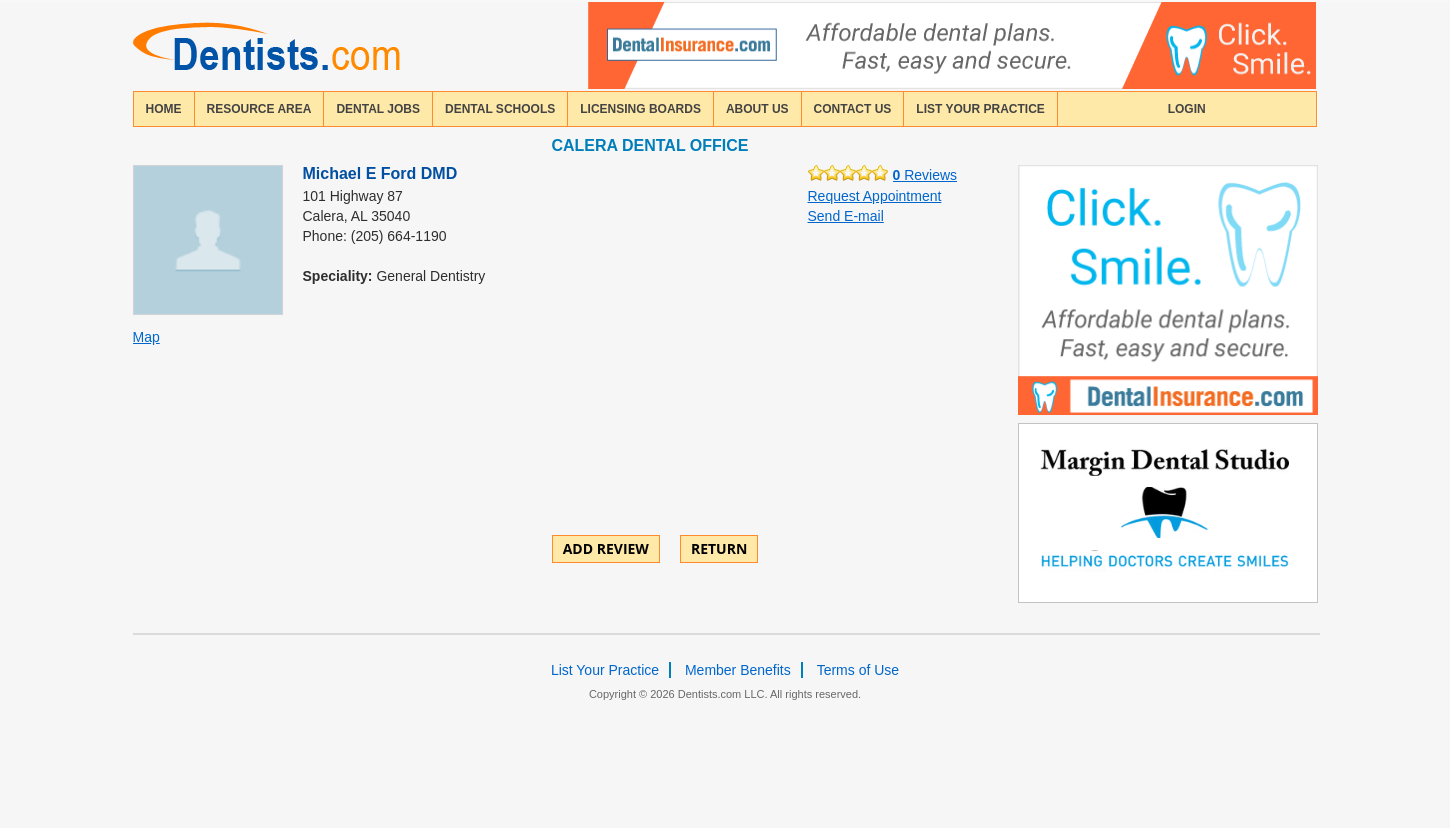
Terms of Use (858, 670)
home (164, 109)
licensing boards (640, 109)
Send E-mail (846, 216)
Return (719, 548)
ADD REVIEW (606, 548)
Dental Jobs (378, 109)
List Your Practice (980, 109)
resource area (259, 109)
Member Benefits (738, 670)
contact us (853, 109)
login (1187, 109)
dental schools (500, 109)
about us (757, 109)
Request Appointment (875, 196)
